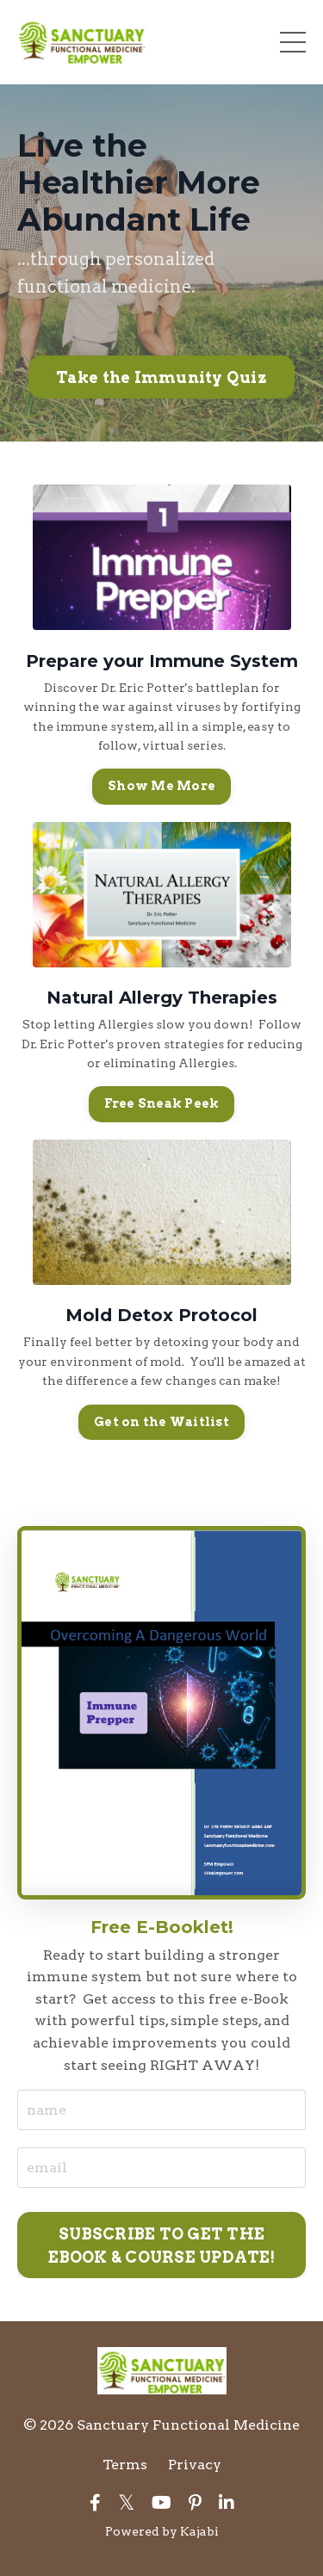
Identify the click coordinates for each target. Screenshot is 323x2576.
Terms (124, 2464)
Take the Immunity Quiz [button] (161, 377)
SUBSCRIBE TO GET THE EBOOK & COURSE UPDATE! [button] (161, 2245)
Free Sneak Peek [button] (162, 1103)
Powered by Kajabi (162, 2531)
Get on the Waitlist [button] (161, 1422)
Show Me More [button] (161, 786)
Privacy (194, 2464)
